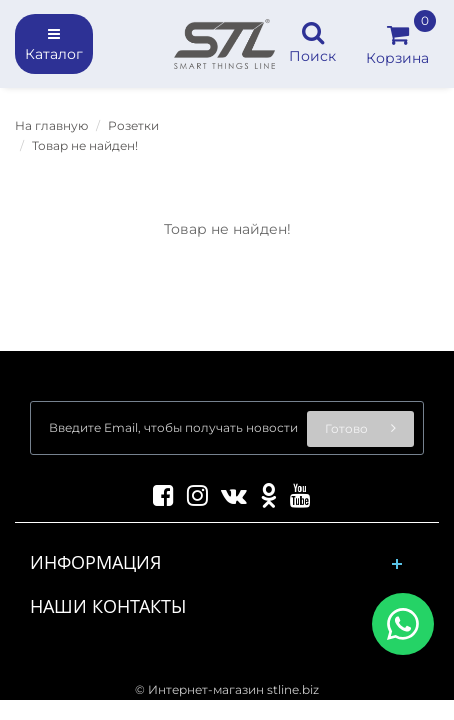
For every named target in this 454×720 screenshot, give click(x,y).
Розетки (133, 125)
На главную (51, 125)
